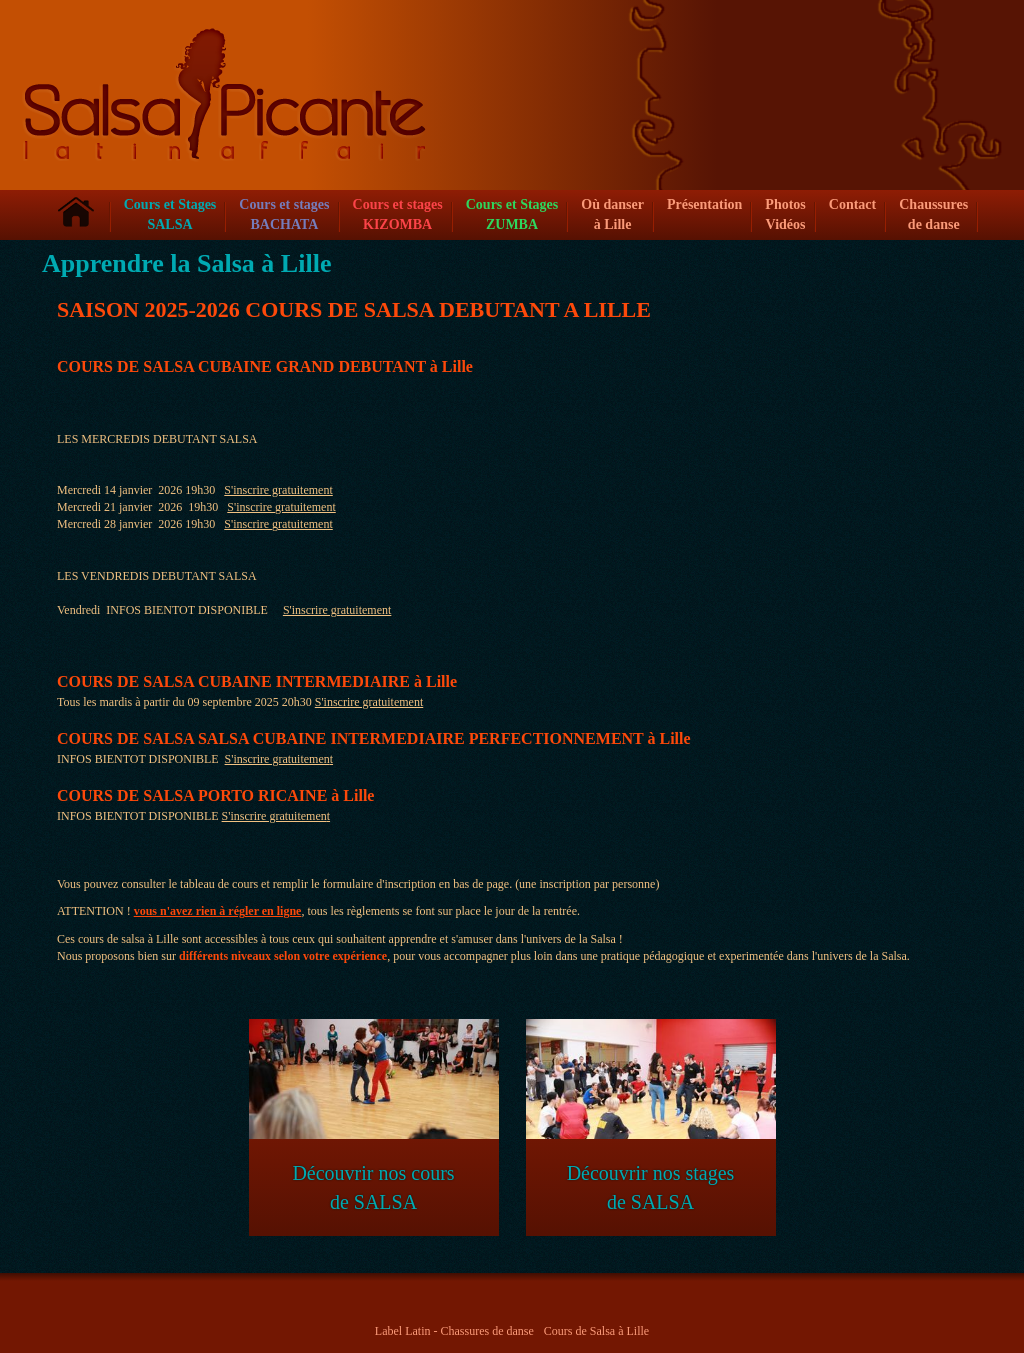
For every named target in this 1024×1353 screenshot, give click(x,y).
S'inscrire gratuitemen (277, 759)
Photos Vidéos (785, 214)
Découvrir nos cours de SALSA (374, 1116)
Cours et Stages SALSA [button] (170, 214)
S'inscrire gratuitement (278, 490)
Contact (852, 204)
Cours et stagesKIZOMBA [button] (398, 214)
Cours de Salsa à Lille (596, 1331)
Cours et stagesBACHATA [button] (284, 214)
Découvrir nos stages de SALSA (651, 1116)
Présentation (704, 204)
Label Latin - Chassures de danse (454, 1331)
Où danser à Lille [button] (612, 214)
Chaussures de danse (933, 214)
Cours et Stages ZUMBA (512, 214)
